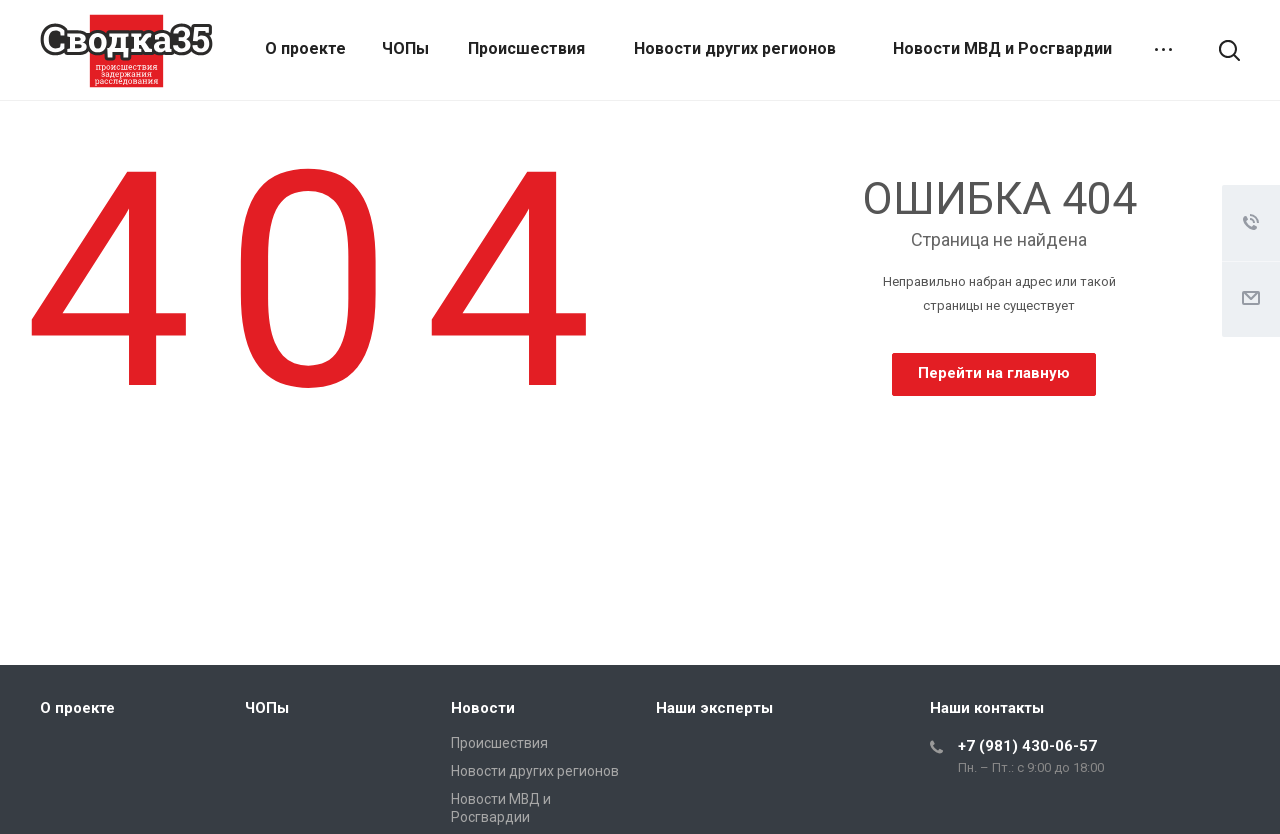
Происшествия (526, 48)
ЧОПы (405, 48)
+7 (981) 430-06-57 (1027, 746)
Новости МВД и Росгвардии (1002, 48)
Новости (483, 708)
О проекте (305, 48)
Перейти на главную (994, 373)
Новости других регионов (735, 48)
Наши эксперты (714, 708)
